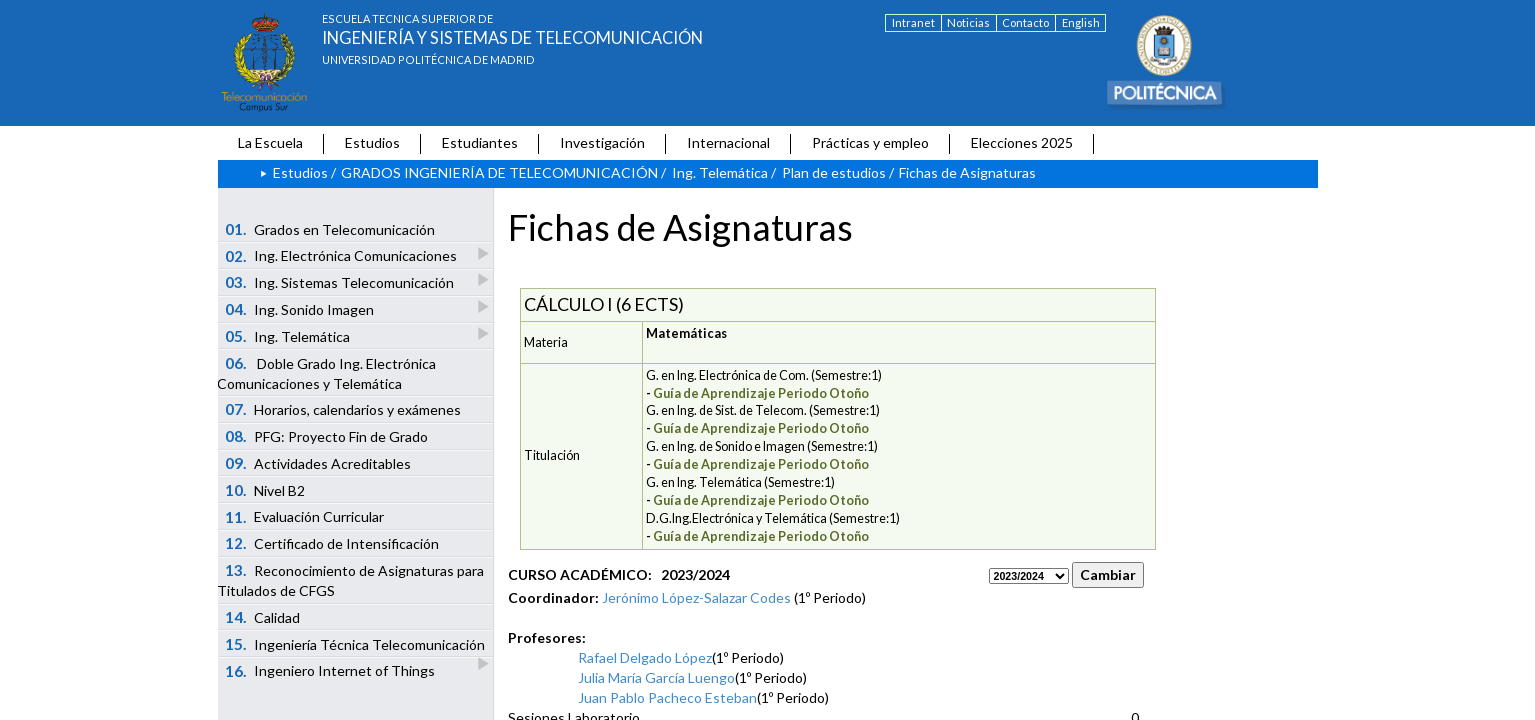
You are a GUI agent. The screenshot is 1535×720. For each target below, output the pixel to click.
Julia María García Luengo (656, 677)
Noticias (968, 22)
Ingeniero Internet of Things (330, 671)
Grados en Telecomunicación (330, 229)
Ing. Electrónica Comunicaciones (342, 255)
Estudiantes (480, 142)
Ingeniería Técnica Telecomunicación (356, 646)
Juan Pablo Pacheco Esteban (667, 697)
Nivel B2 (265, 490)
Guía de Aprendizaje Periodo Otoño (761, 393)
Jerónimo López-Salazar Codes (696, 597)
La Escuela (270, 142)
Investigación (602, 142)
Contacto (1025, 22)
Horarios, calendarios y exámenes (343, 409)
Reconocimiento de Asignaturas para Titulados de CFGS (350, 580)
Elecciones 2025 (1022, 142)
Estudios (372, 142)
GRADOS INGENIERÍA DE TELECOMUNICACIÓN (499, 172)
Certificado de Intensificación (332, 543)
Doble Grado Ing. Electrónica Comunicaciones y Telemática (326, 373)
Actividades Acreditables (318, 463)
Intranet (913, 22)
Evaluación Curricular (304, 517)
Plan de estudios (834, 172)
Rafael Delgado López (645, 657)
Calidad (262, 617)
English (1081, 22)
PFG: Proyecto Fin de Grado (326, 436)
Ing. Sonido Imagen (300, 308)
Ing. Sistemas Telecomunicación (340, 281)
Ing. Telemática (720, 172)
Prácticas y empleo (870, 142)
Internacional (728, 142)
